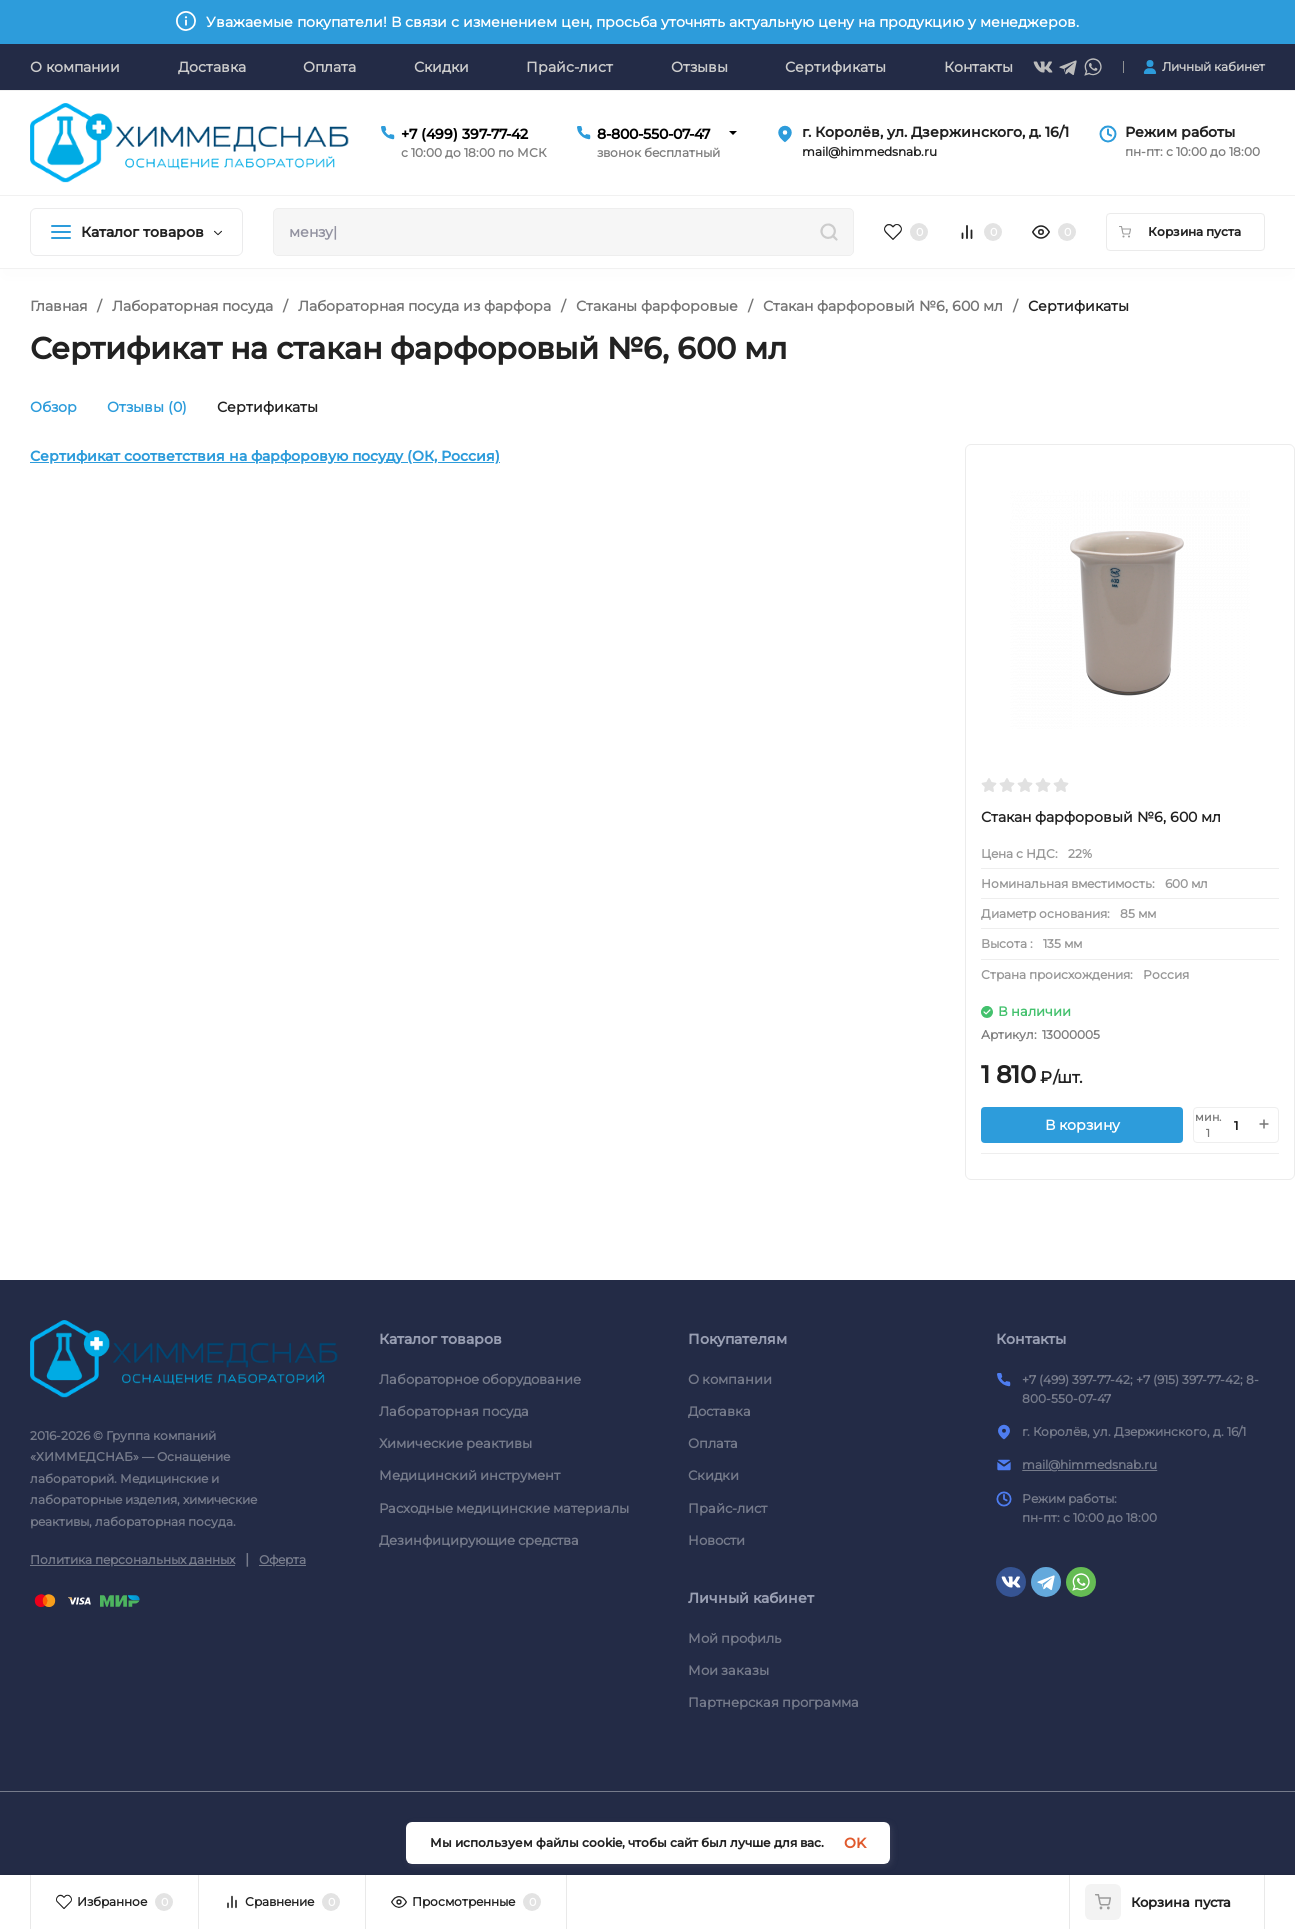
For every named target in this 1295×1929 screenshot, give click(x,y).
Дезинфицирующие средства (479, 1540)
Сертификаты (267, 407)
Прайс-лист (727, 1508)
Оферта (282, 1559)
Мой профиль (734, 1638)
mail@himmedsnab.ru (1089, 1464)
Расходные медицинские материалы (504, 1508)
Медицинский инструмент (469, 1475)
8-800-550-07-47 (653, 134)
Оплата (713, 1443)
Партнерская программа (773, 1702)
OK (855, 1843)
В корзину (1082, 1125)
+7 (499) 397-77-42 (464, 134)
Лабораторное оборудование (480, 1379)
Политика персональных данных (132, 1559)
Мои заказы (728, 1670)
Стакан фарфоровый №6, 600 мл (883, 306)
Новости (716, 1540)
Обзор (53, 407)
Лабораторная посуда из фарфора (424, 306)
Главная (58, 306)
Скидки (713, 1475)
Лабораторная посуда (192, 306)
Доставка (719, 1411)
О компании (730, 1379)
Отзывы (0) (147, 407)
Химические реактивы (455, 1443)
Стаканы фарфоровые (657, 306)
